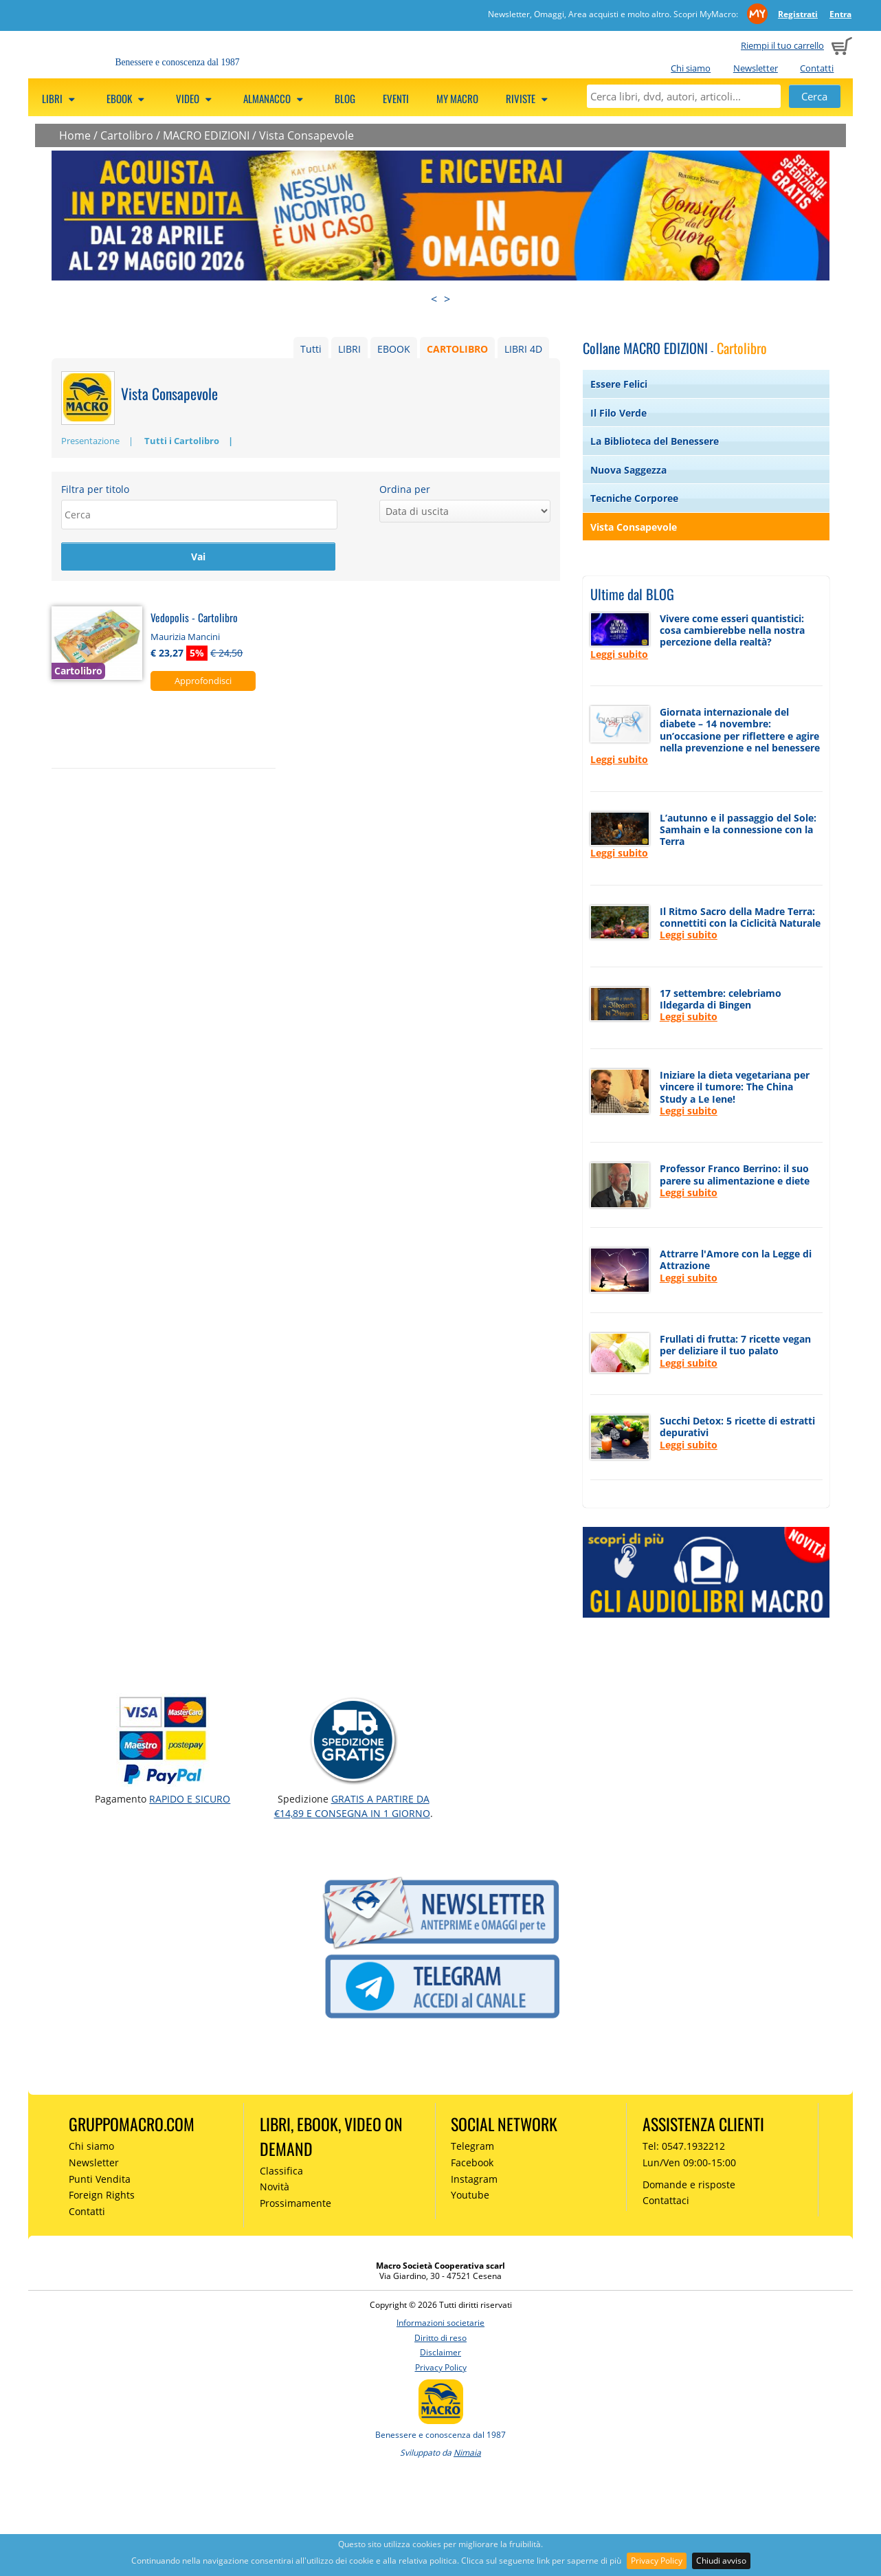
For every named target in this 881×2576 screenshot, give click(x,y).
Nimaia (467, 2452)
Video (196, 98)
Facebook (472, 2162)
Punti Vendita (100, 2179)
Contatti (817, 68)
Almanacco (275, 98)
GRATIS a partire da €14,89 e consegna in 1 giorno (352, 1805)
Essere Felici (618, 383)
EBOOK (393, 348)
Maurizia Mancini (185, 637)
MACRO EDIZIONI (206, 135)
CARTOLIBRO (457, 348)
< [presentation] (434, 299)
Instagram (474, 2179)
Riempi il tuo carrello (782, 45)
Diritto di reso (440, 2338)
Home (75, 135)
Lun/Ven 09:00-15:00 (689, 2162)
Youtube (470, 2194)
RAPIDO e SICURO (189, 1798)
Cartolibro (126, 135)
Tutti (311, 348)
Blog (345, 98)
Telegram (472, 2146)
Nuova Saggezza (628, 469)
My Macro (457, 98)
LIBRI (349, 348)
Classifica (281, 2170)
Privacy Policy (656, 2560)
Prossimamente (295, 2203)
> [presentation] (447, 299)
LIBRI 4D (523, 348)
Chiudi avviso (721, 2560)
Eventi (396, 98)
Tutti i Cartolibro (181, 440)
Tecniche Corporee (634, 498)
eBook (127, 98)
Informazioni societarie (440, 2323)
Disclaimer (440, 2352)
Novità (274, 2186)
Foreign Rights (102, 2194)
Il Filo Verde (618, 412)
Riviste (529, 98)
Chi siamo (691, 68)
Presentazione (90, 440)
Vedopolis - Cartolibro (194, 618)
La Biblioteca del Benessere (654, 441)
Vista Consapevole (306, 135)
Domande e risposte (689, 2184)
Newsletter (755, 68)
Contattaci (666, 2200)
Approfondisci (203, 681)
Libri (60, 98)
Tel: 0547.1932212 (684, 2146)
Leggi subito (619, 654)
